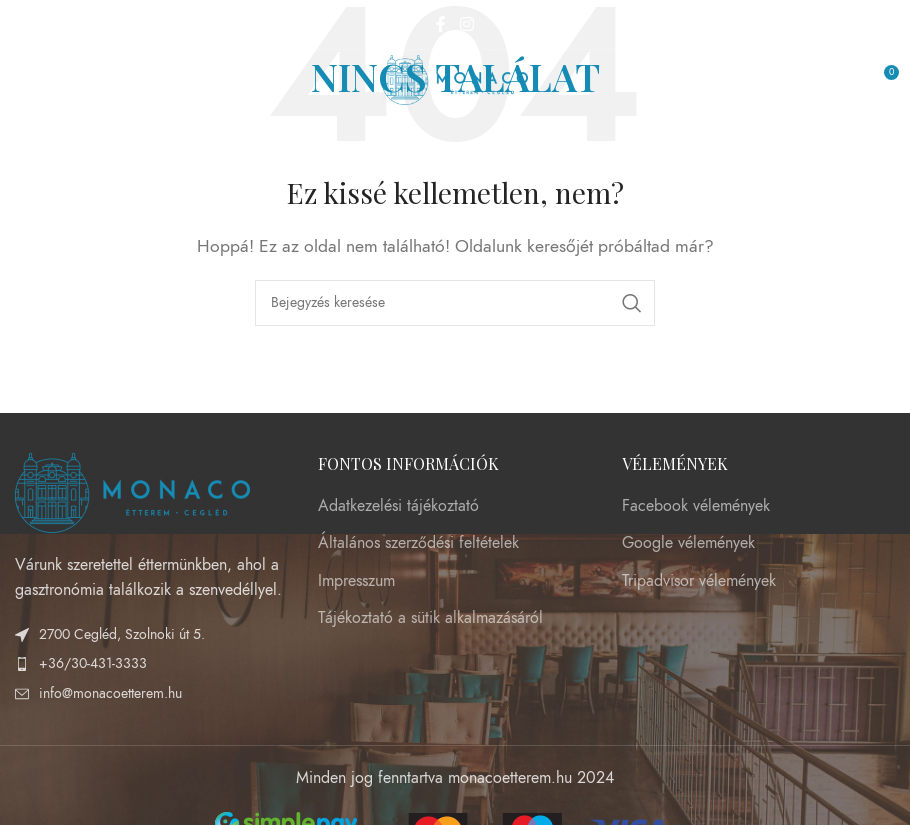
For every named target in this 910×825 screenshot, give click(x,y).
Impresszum (356, 581)
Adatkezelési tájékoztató (398, 506)
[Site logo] (455, 79)
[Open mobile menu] (25, 80)
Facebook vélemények (696, 506)
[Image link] (132, 491)
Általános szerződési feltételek (418, 543)
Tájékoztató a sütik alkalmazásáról (430, 618)
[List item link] (151, 664)
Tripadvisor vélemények (699, 581)
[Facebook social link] (441, 24)
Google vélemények (688, 543)
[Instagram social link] (466, 24)
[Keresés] (455, 303)
